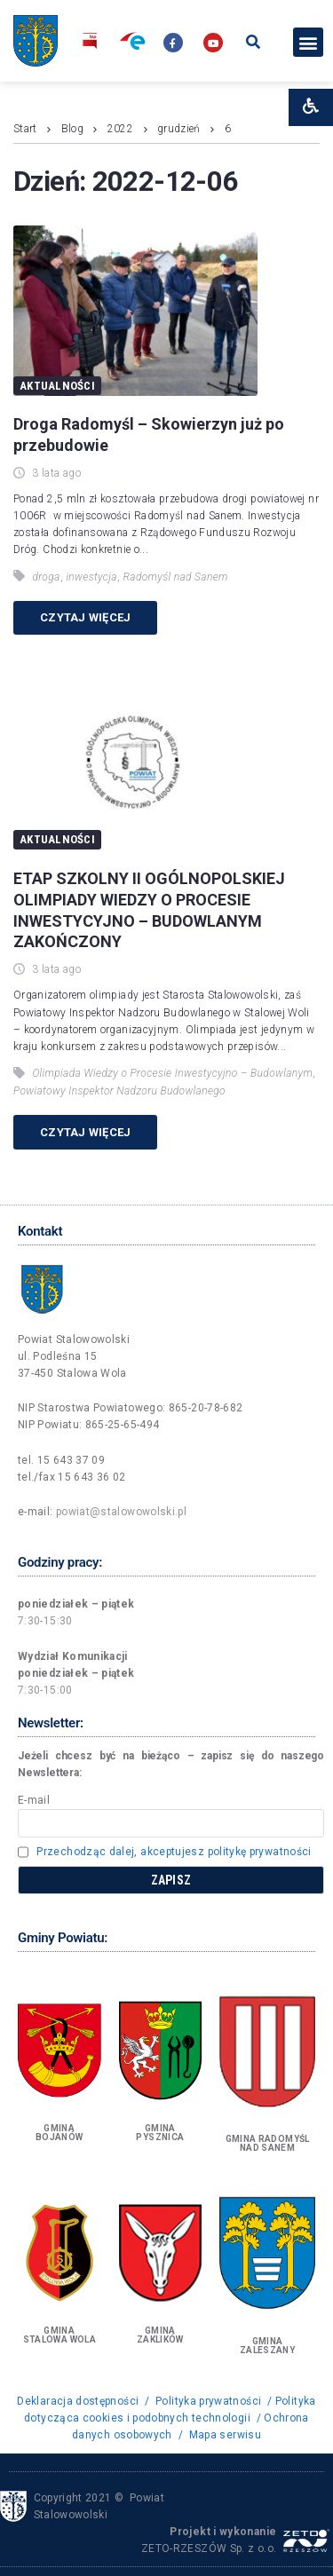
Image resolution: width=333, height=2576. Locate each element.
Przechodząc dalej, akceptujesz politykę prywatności (173, 1851)
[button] (307, 42)
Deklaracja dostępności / (84, 2401)
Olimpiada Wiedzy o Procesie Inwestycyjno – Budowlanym (172, 1073)
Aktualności (57, 385)
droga (45, 577)
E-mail (34, 1800)
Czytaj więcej (85, 617)
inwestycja (91, 577)
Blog (72, 128)
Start (25, 128)
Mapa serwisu (225, 2435)
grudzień (179, 128)
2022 (120, 128)
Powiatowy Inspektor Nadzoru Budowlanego (119, 1091)
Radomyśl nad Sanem (175, 577)
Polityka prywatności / (213, 2401)
